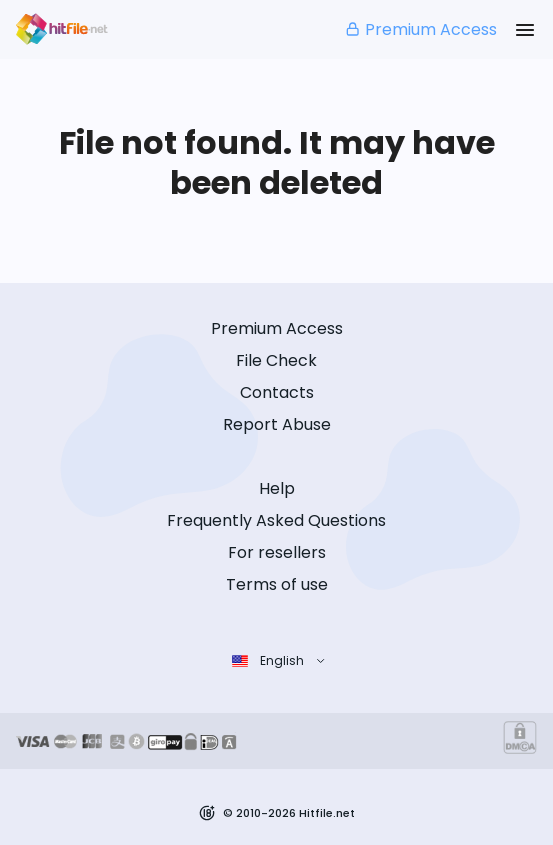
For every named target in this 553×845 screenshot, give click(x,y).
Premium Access (420, 29)
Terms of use (277, 584)
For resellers (277, 552)
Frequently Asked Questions (276, 520)
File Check (276, 360)
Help (277, 488)
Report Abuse (277, 424)
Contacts (277, 392)
